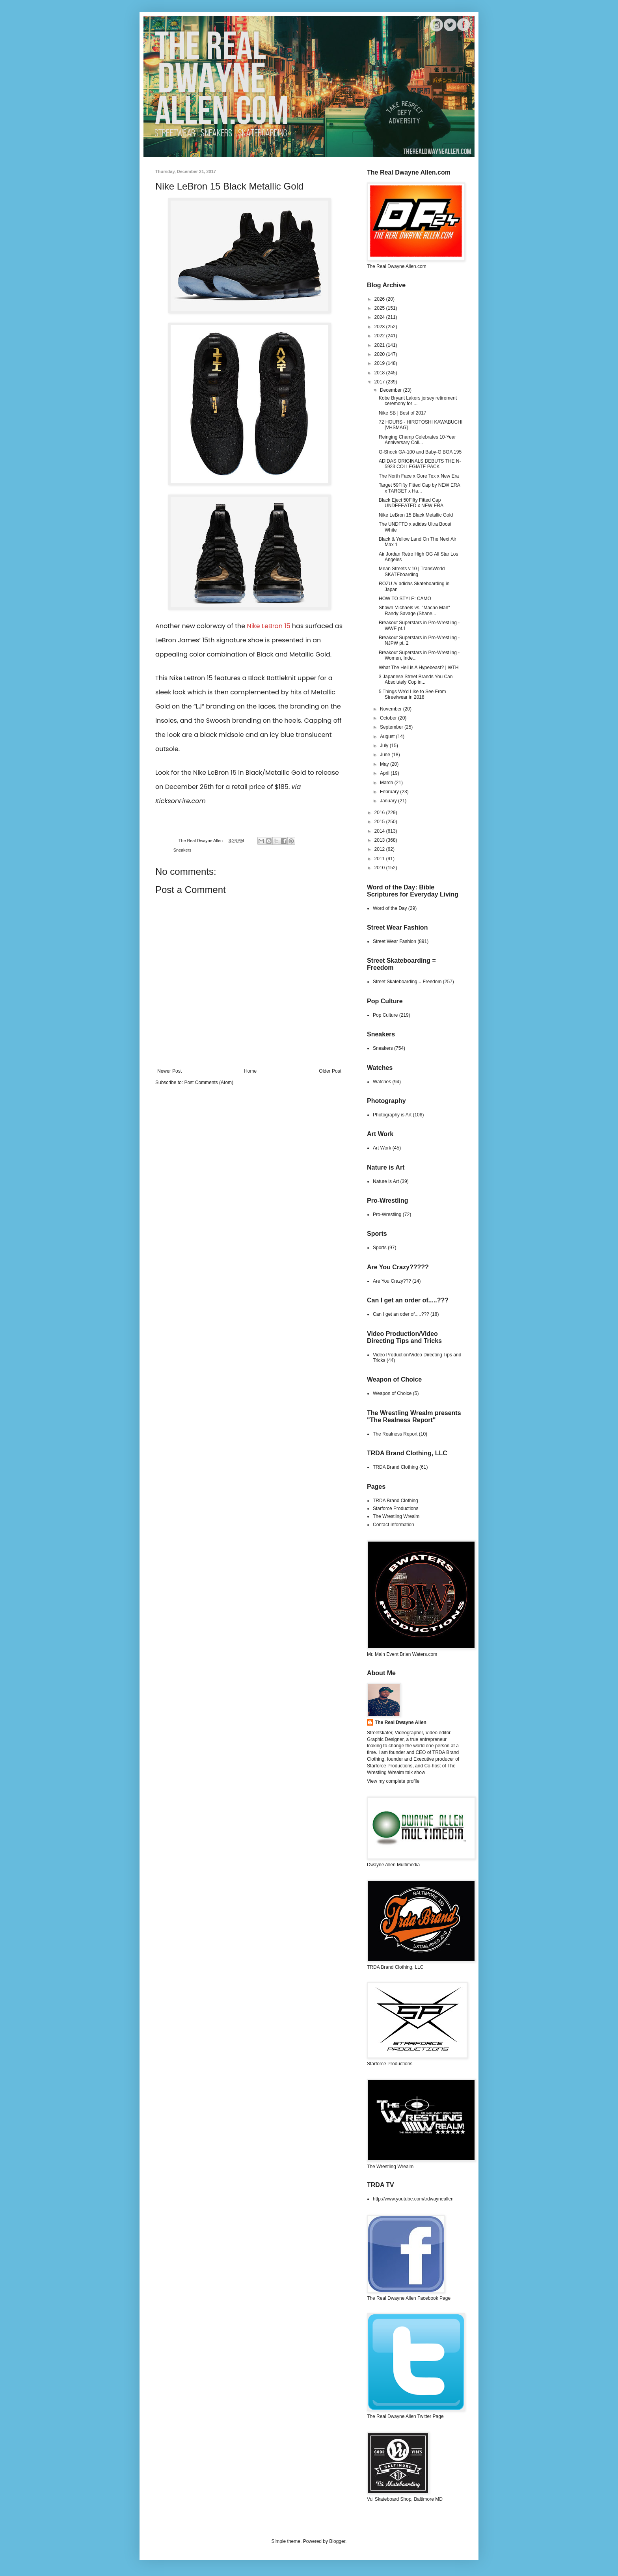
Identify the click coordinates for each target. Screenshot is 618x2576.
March (387, 782)
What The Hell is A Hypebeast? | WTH (418, 667)
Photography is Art (392, 1115)
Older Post (330, 1071)
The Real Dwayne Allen (400, 1722)
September (392, 727)
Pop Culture (385, 1015)
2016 (380, 812)
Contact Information (393, 1524)
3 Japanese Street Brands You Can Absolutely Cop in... (415, 679)
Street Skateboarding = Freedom (407, 981)
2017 (380, 382)
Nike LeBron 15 (268, 626)
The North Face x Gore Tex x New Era (419, 476)
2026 (380, 299)
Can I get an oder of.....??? (401, 1314)
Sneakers (182, 850)
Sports (380, 1247)
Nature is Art (386, 1181)
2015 (380, 821)
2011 (380, 858)
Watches (382, 1081)
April (385, 773)
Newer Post (169, 1071)
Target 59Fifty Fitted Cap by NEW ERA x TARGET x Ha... (419, 487)
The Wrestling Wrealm (396, 1516)
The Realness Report (395, 1434)
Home (250, 1071)
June (385, 754)
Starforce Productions (395, 1508)
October (389, 718)
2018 (380, 373)
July (385, 745)
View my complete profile (393, 1781)
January (389, 800)
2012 (380, 849)
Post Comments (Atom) (208, 1082)
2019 (380, 363)
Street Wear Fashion (394, 941)
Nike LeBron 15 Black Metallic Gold (416, 515)
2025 (380, 308)
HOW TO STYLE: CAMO (405, 598)
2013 (380, 840)
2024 (380, 317)
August (388, 736)
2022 (380, 336)
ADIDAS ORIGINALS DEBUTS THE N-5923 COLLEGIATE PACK (420, 463)
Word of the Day (390, 908)
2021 (380, 345)
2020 (380, 354)
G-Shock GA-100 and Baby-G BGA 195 (420, 452)
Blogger (337, 2541)
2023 (380, 326)
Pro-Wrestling (387, 1214)
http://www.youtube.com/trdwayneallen (413, 2199)
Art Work (382, 1148)
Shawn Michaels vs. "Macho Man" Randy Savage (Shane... (414, 610)
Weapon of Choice (392, 1393)
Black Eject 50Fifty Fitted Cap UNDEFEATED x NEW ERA (411, 502)
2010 (380, 867)
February (390, 791)
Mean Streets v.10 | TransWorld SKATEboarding (412, 571)
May (385, 764)
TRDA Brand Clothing (395, 1467)
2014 (380, 831)
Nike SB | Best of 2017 (402, 413)
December (391, 390)
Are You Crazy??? (392, 1281)
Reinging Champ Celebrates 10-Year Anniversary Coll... (417, 439)
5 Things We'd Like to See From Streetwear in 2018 (412, 694)
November (391, 709)
